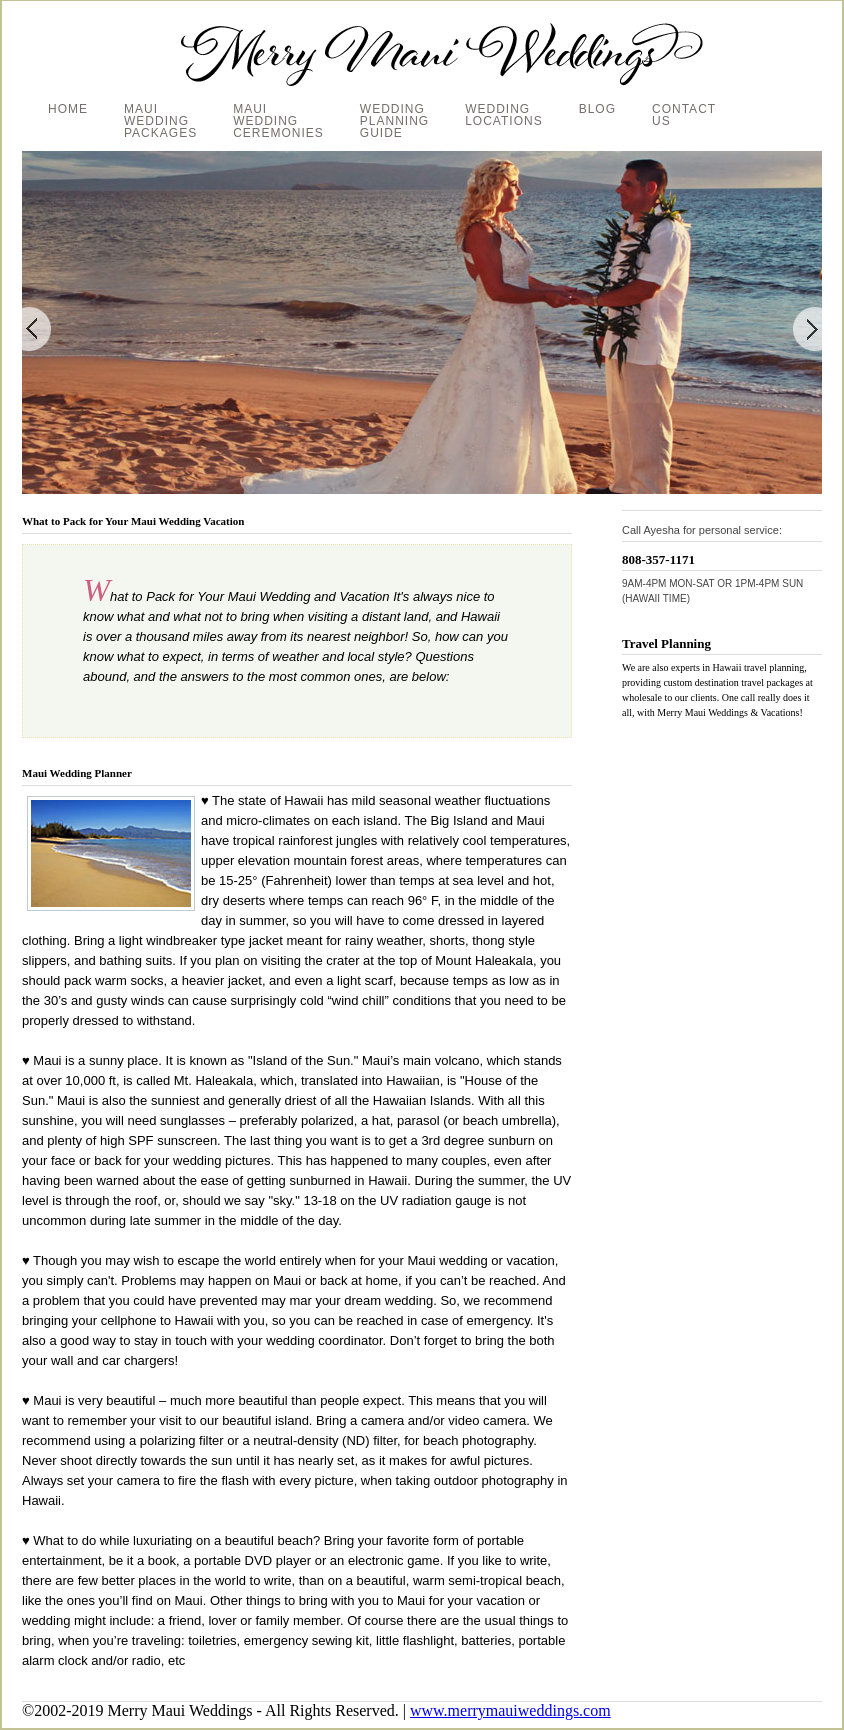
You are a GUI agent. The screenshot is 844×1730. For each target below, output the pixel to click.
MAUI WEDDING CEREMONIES (278, 121)
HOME (68, 109)
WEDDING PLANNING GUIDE (394, 121)
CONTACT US (684, 115)
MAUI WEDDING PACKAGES (160, 121)
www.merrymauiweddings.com (510, 1710)
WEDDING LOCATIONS (503, 115)
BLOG (597, 109)
